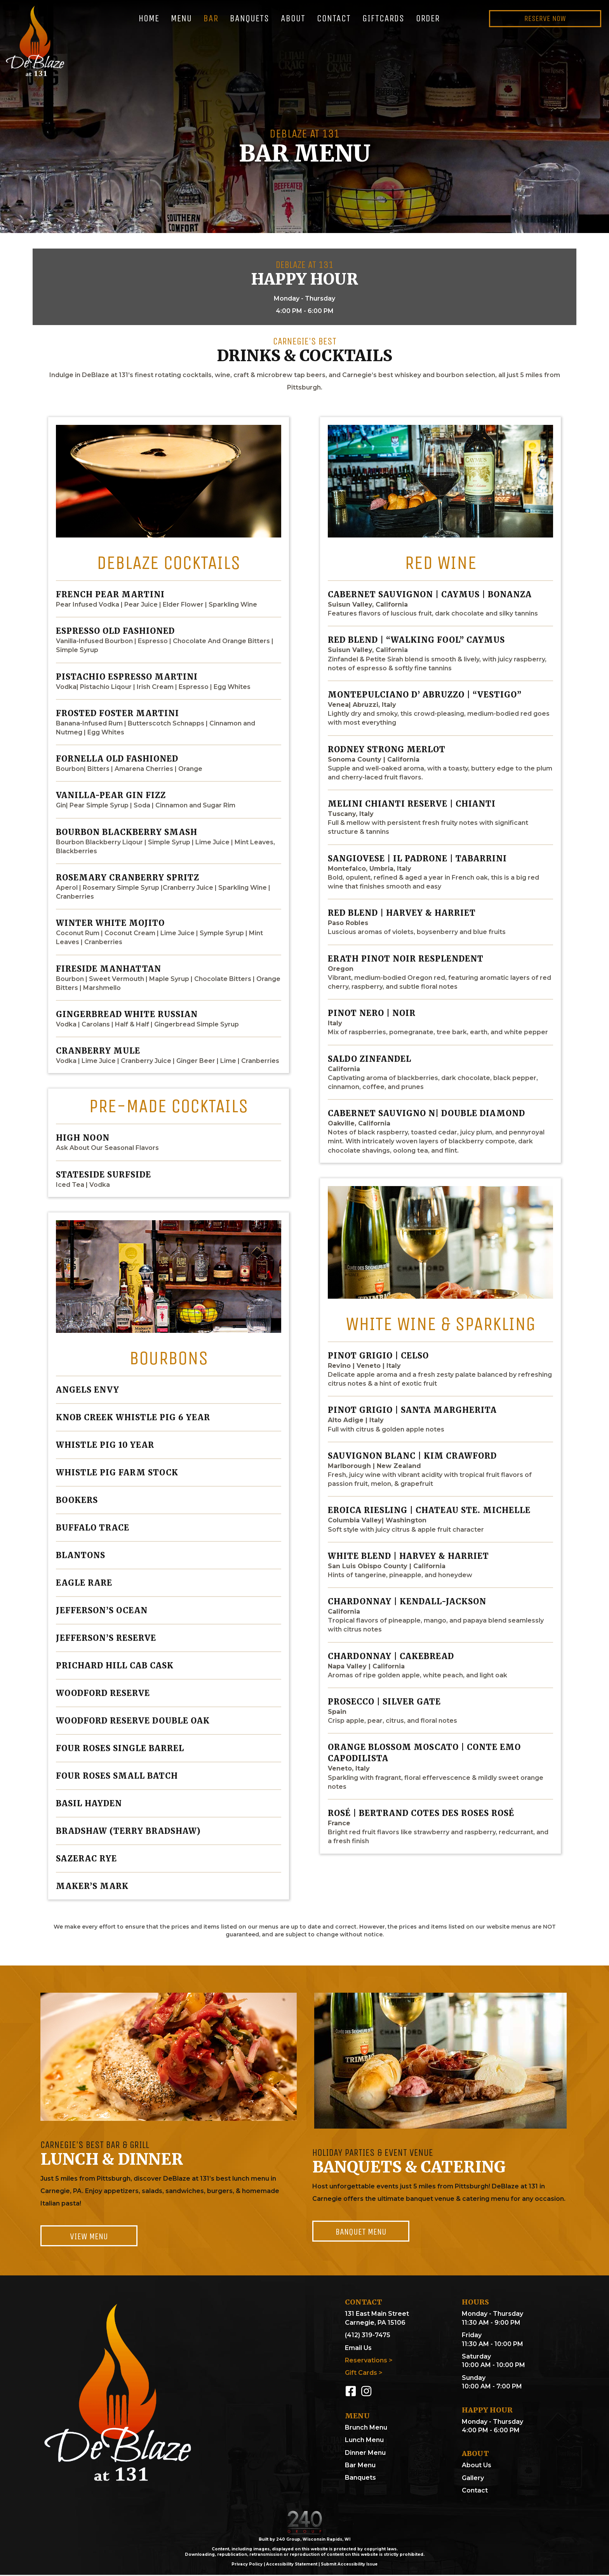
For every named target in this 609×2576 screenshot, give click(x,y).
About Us (476, 2466)
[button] (88, 2236)
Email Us (358, 2348)
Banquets (360, 2478)
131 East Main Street (377, 2315)
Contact (475, 2491)
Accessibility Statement (291, 2564)
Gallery (473, 2478)
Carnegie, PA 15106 (375, 2323)
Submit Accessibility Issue (349, 2564)
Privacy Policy (247, 2564)
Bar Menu (360, 2466)
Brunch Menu (366, 2428)
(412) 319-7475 (367, 2335)
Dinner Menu (365, 2453)
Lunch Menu (364, 2440)
